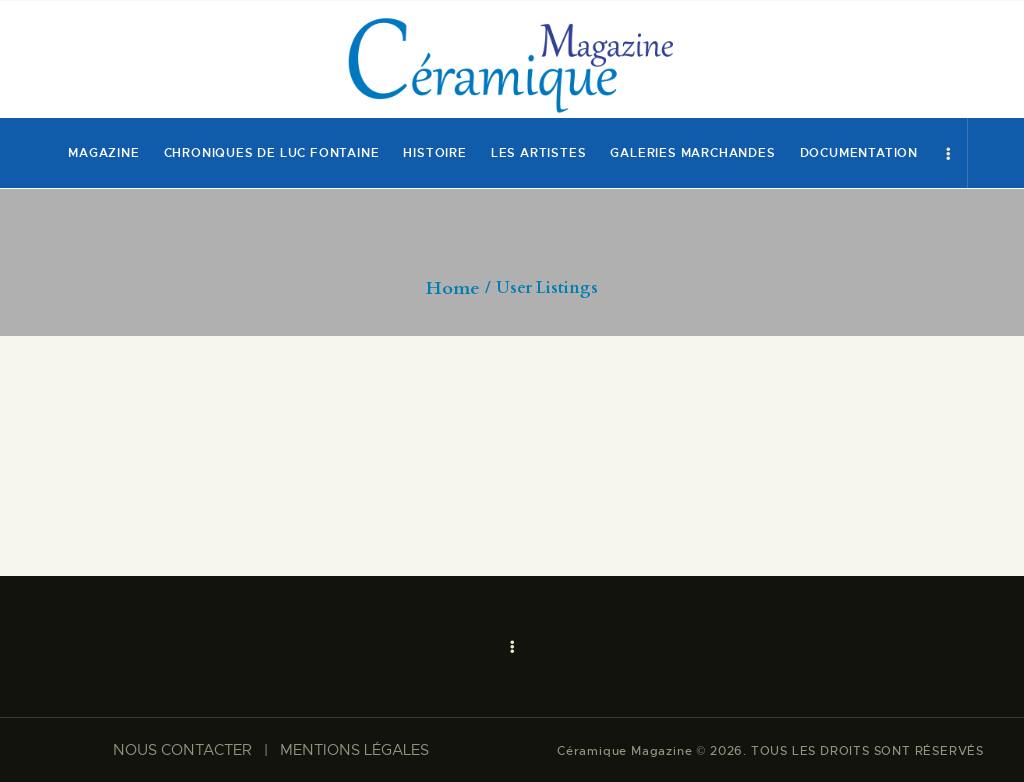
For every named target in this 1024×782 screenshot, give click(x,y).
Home (453, 289)
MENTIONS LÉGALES (354, 750)
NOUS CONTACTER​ (182, 750)
